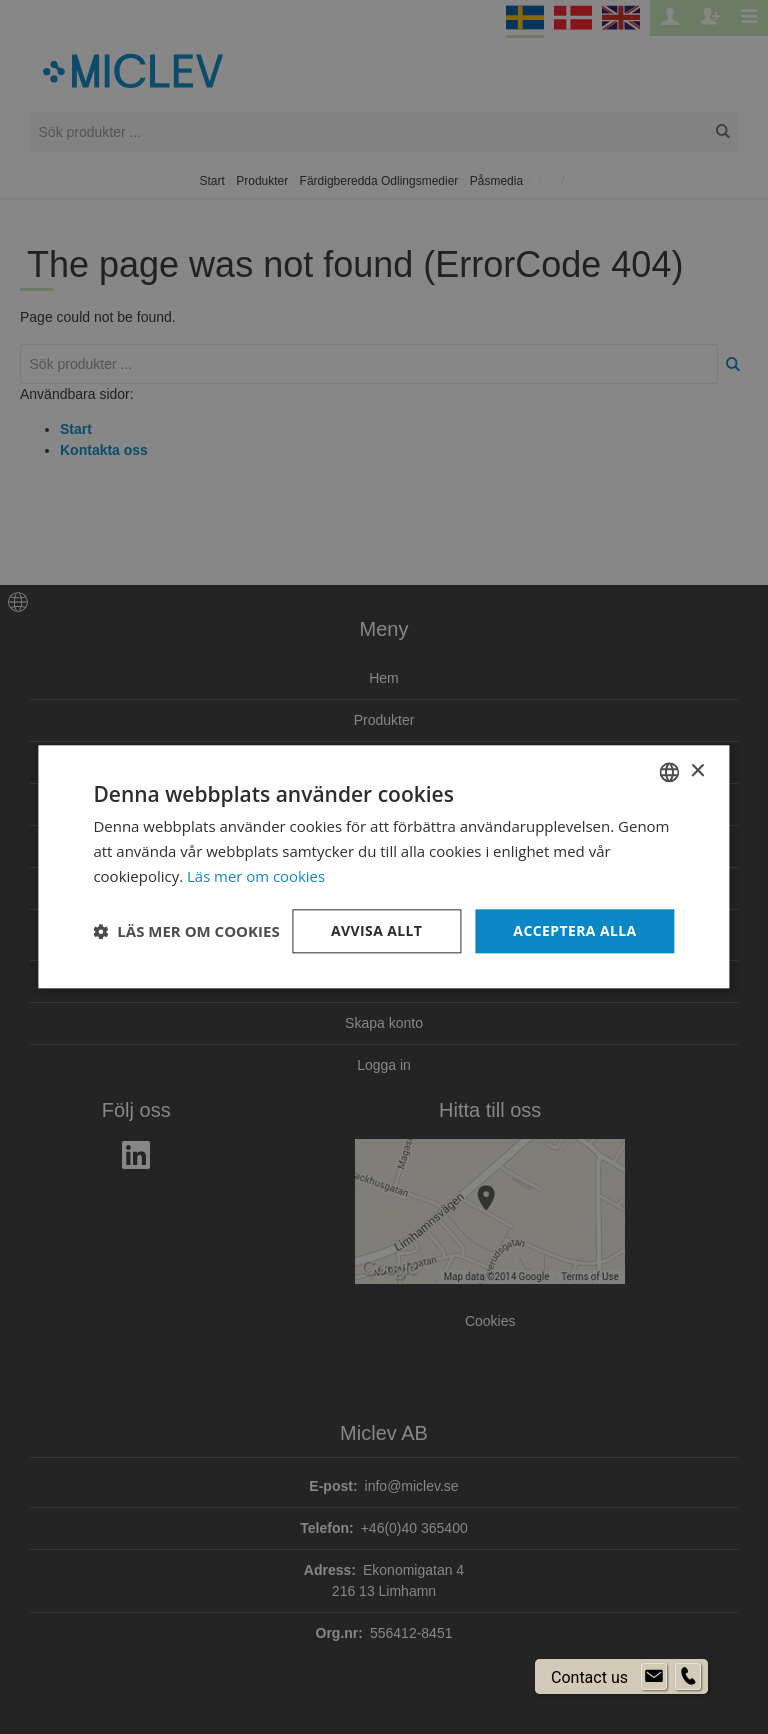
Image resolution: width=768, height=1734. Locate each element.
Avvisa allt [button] (376, 930)
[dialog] (384, 867)
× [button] (697, 771)
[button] (186, 931)
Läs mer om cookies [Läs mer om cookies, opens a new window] (256, 876)
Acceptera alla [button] (574, 930)
